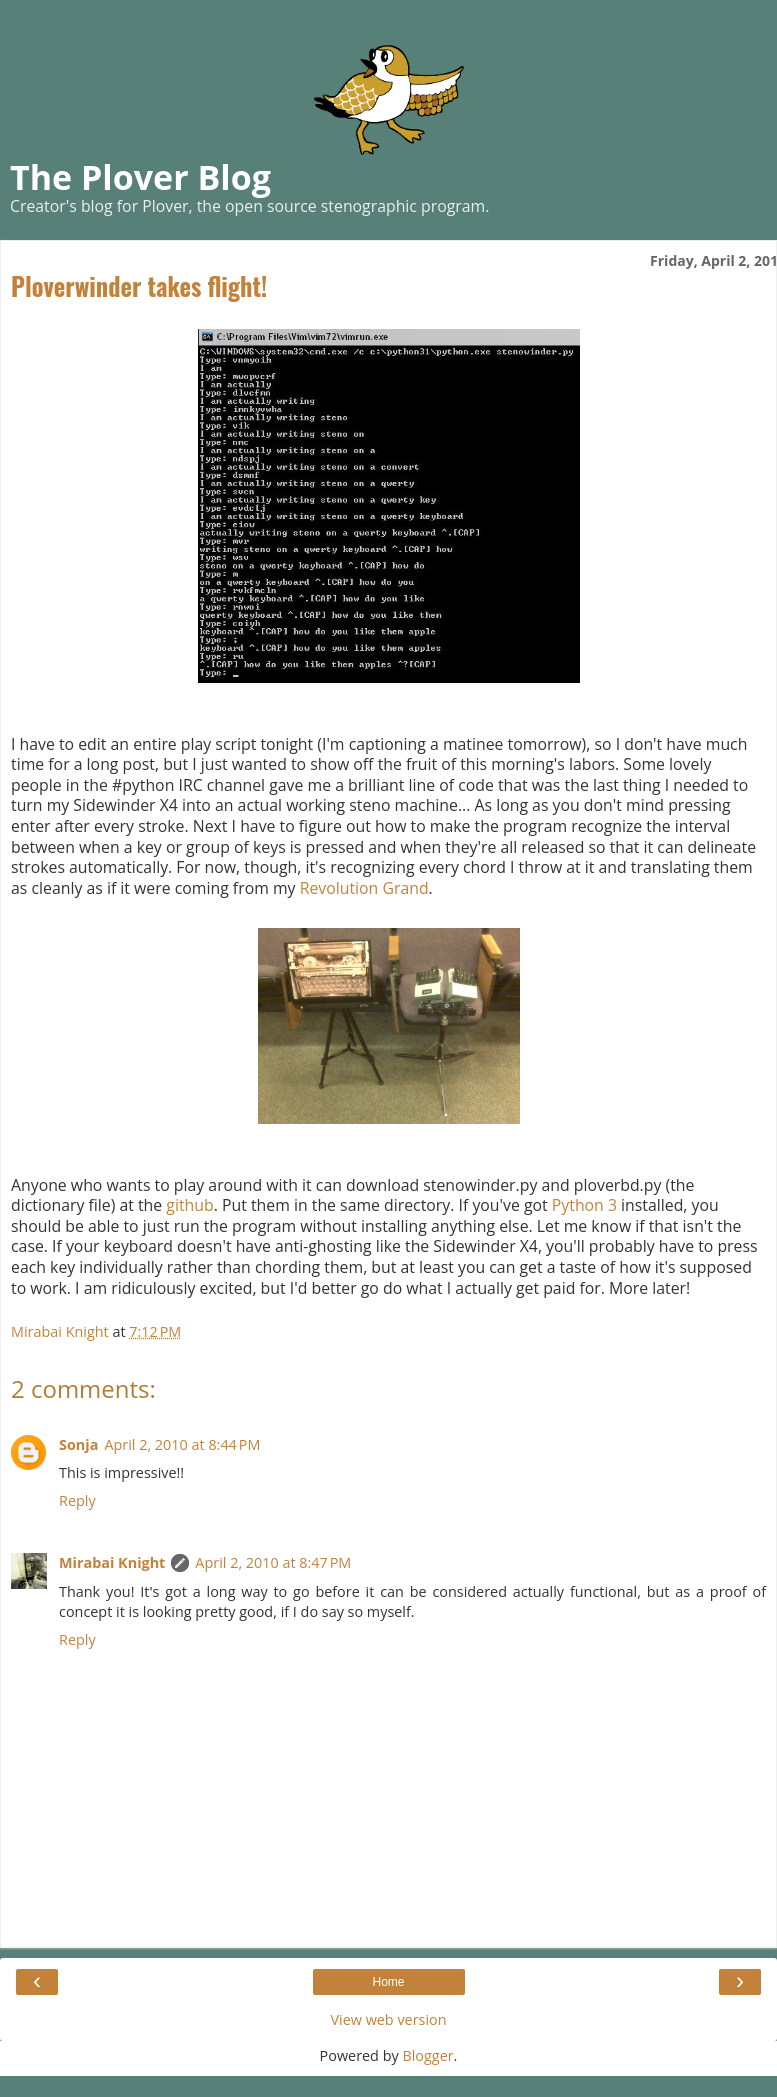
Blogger (427, 2055)
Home (388, 1982)
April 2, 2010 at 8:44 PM (182, 1444)
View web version (388, 2019)
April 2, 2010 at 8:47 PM (273, 1562)
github (189, 1205)
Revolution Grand (364, 888)
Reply (77, 1500)
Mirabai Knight (112, 1562)
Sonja (78, 1444)
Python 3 (584, 1205)
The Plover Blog (140, 177)
